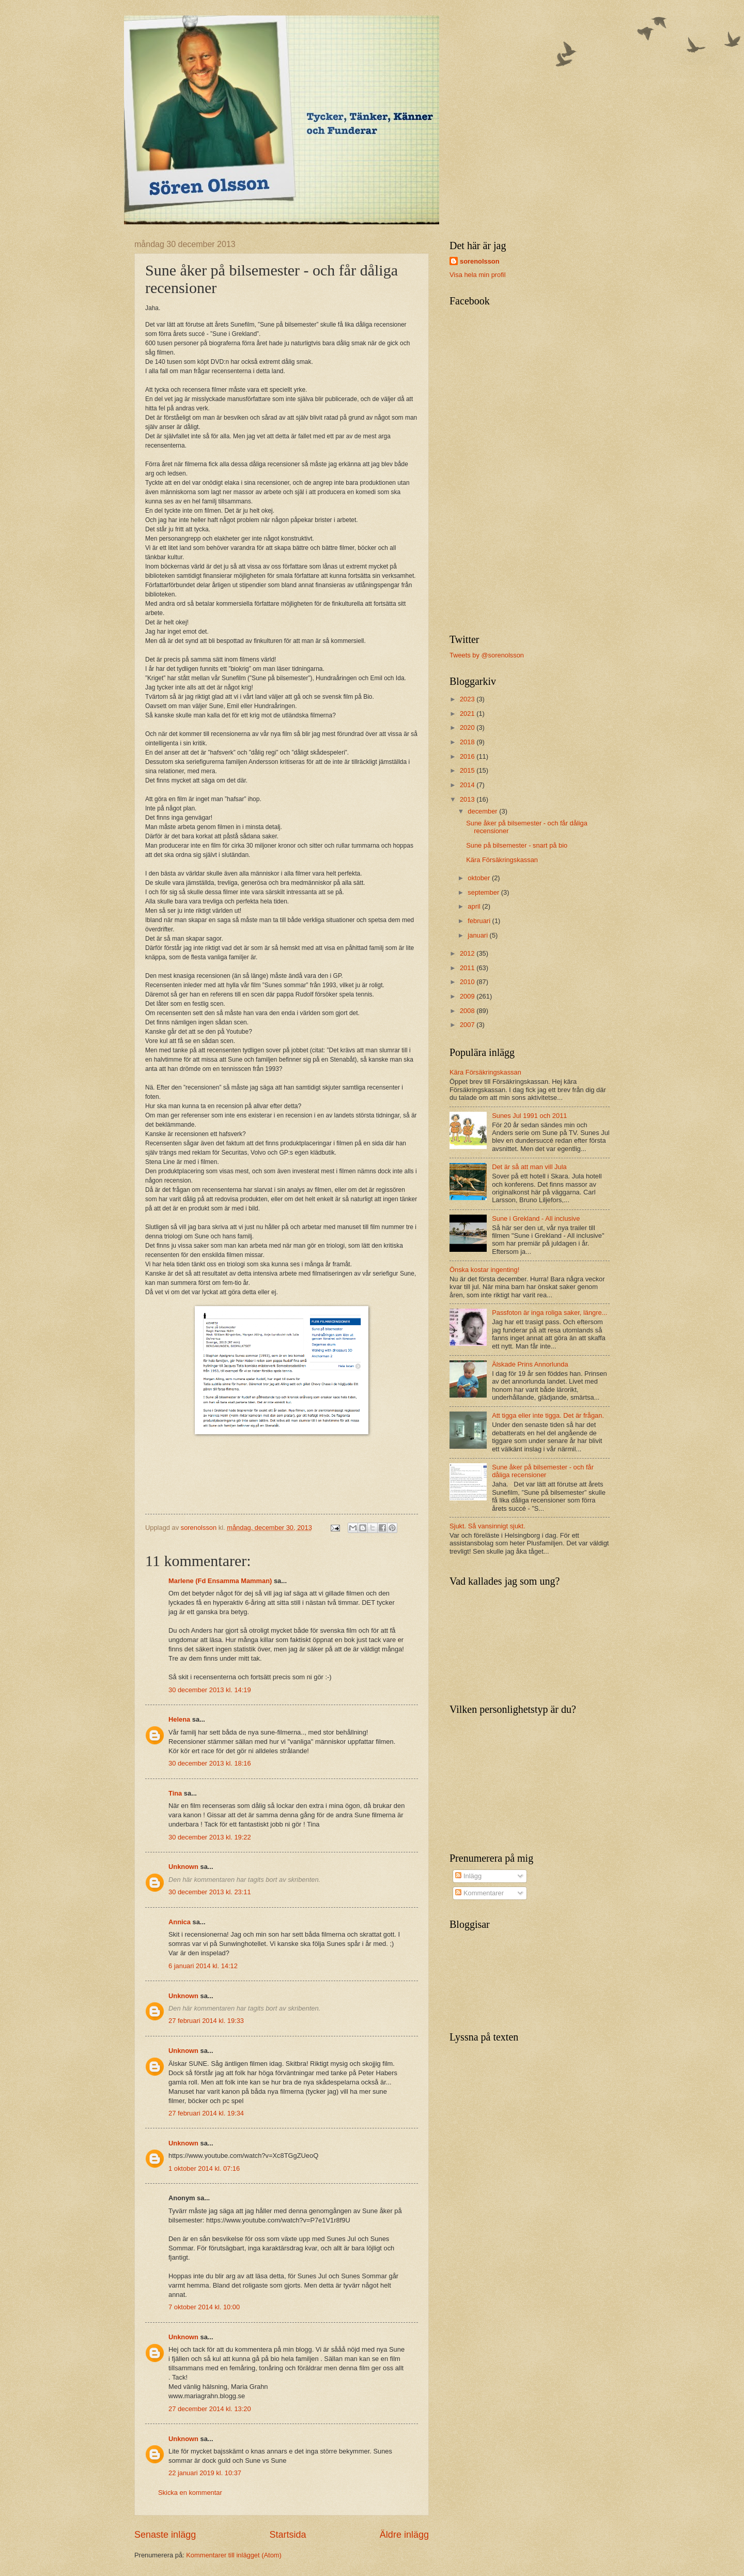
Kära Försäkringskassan (502, 860)
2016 (468, 756)
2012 (468, 953)
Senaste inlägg (165, 2534)
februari (480, 921)
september (484, 892)
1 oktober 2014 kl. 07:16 (204, 2168)
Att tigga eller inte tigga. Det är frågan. (548, 1415)
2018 (468, 742)
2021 (468, 713)
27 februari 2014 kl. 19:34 (206, 2113)
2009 (468, 996)
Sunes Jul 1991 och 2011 (529, 1116)
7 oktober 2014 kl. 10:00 (204, 2307)
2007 (468, 1025)
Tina (175, 1793)
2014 (468, 785)
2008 (468, 1011)
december (483, 811)
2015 (468, 770)
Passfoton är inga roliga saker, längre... (549, 1312)
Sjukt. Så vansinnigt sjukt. (487, 1526)
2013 (468, 799)
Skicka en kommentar (190, 2492)
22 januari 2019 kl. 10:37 (204, 2473)
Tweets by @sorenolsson (487, 655)
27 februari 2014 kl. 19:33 (206, 2021)
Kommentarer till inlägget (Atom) (234, 2555)
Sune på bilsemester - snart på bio (516, 845)
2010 (468, 982)
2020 (468, 727)
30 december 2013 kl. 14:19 (209, 1690)
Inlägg (468, 1876)
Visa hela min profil (478, 275)
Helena (179, 1719)
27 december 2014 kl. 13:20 (209, 2409)
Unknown (183, 1866)
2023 (468, 699)
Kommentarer (479, 1893)
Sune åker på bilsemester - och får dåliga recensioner (543, 1471)
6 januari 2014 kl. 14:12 (203, 1966)
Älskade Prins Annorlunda (530, 1364)
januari (478, 935)
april (475, 906)
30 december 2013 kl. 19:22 (209, 1837)
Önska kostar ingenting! (484, 1270)
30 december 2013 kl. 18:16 (209, 1763)
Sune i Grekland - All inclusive (536, 1218)
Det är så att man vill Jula (529, 1167)
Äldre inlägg (404, 2534)
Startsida (287, 2534)
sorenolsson (480, 261)
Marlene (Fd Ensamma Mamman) (220, 1581)
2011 (468, 968)
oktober (480, 878)
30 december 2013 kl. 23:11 (209, 1892)
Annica (179, 1922)
